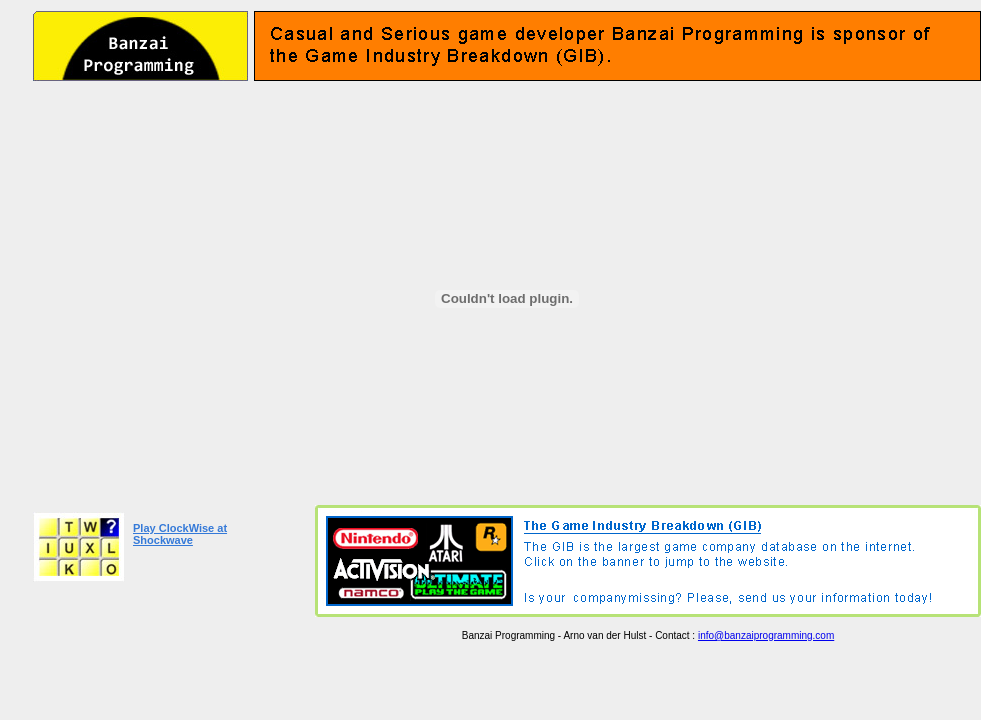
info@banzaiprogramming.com (766, 635)
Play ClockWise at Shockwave (180, 534)
